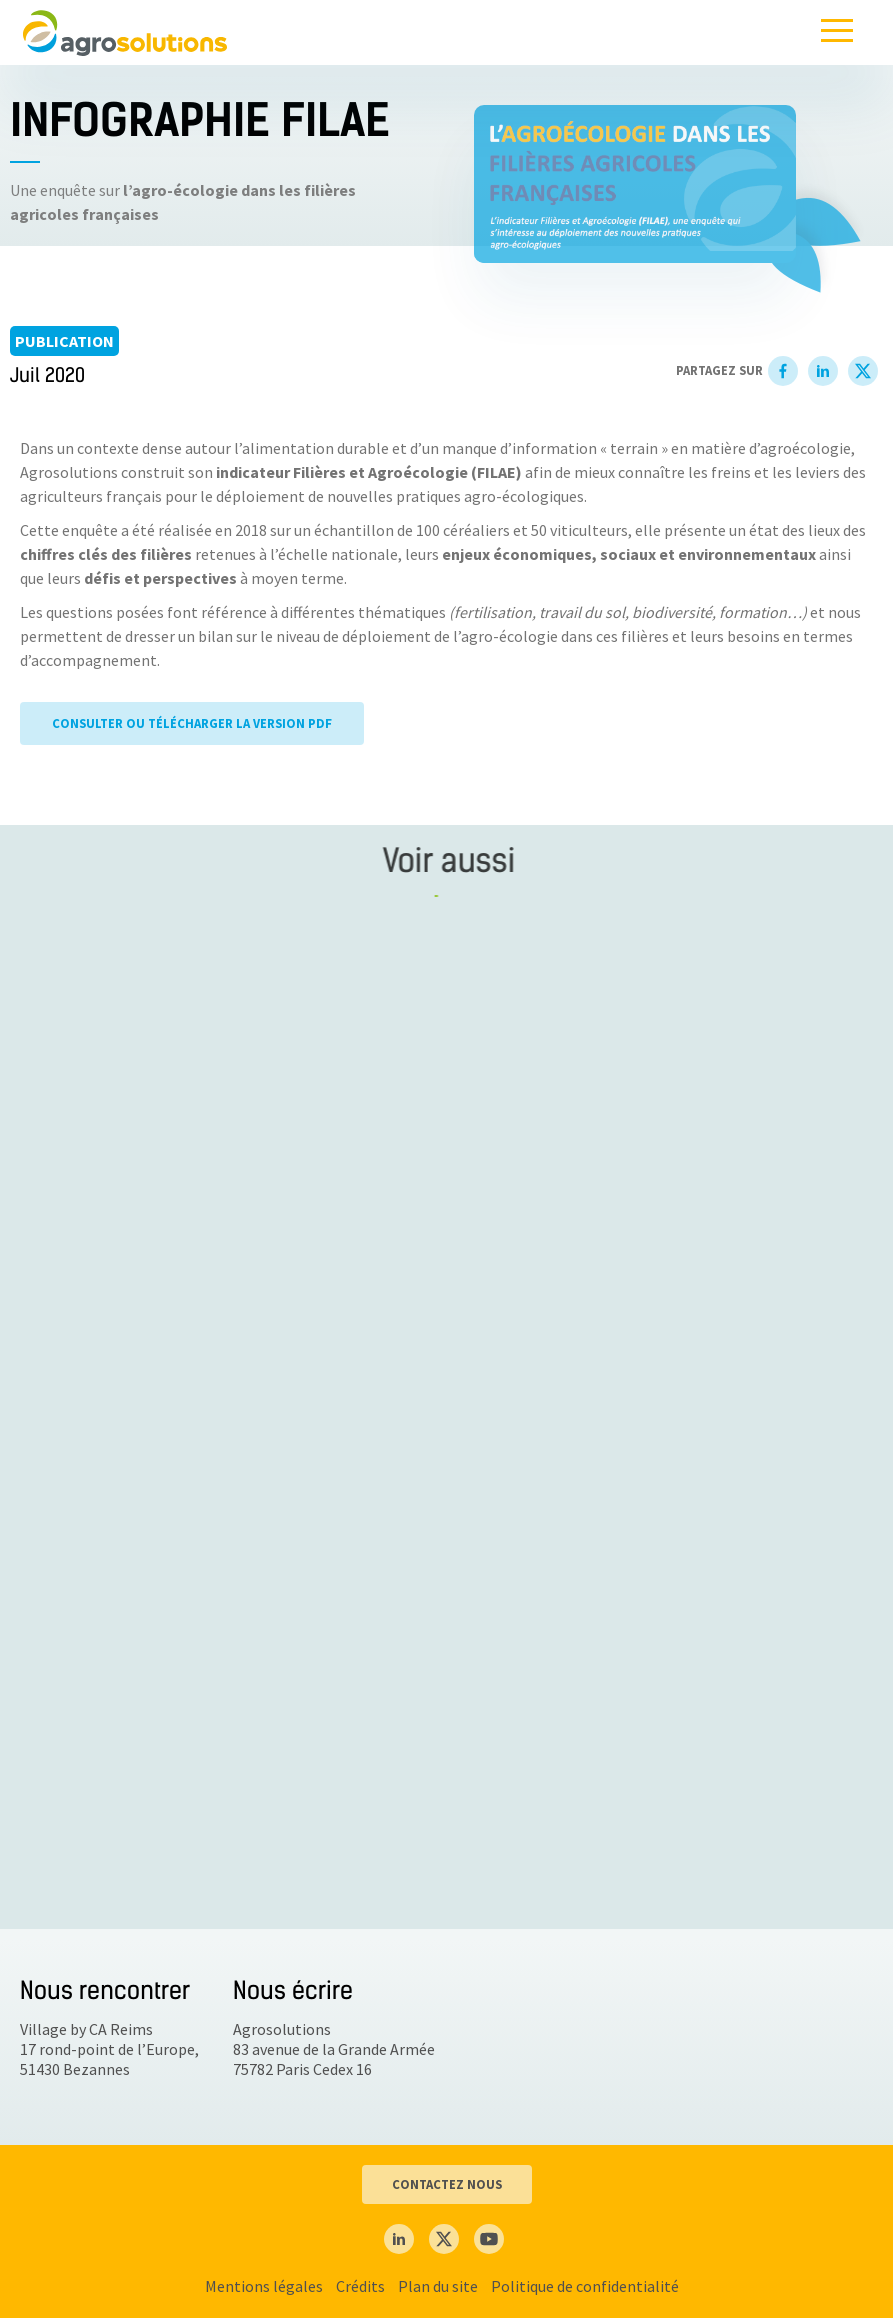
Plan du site (438, 2286)
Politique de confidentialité (585, 2286)
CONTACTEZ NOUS (447, 2184)
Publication (64, 341)
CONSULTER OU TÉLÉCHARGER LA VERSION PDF (192, 725)
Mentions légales (264, 2286)
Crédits (360, 2286)
